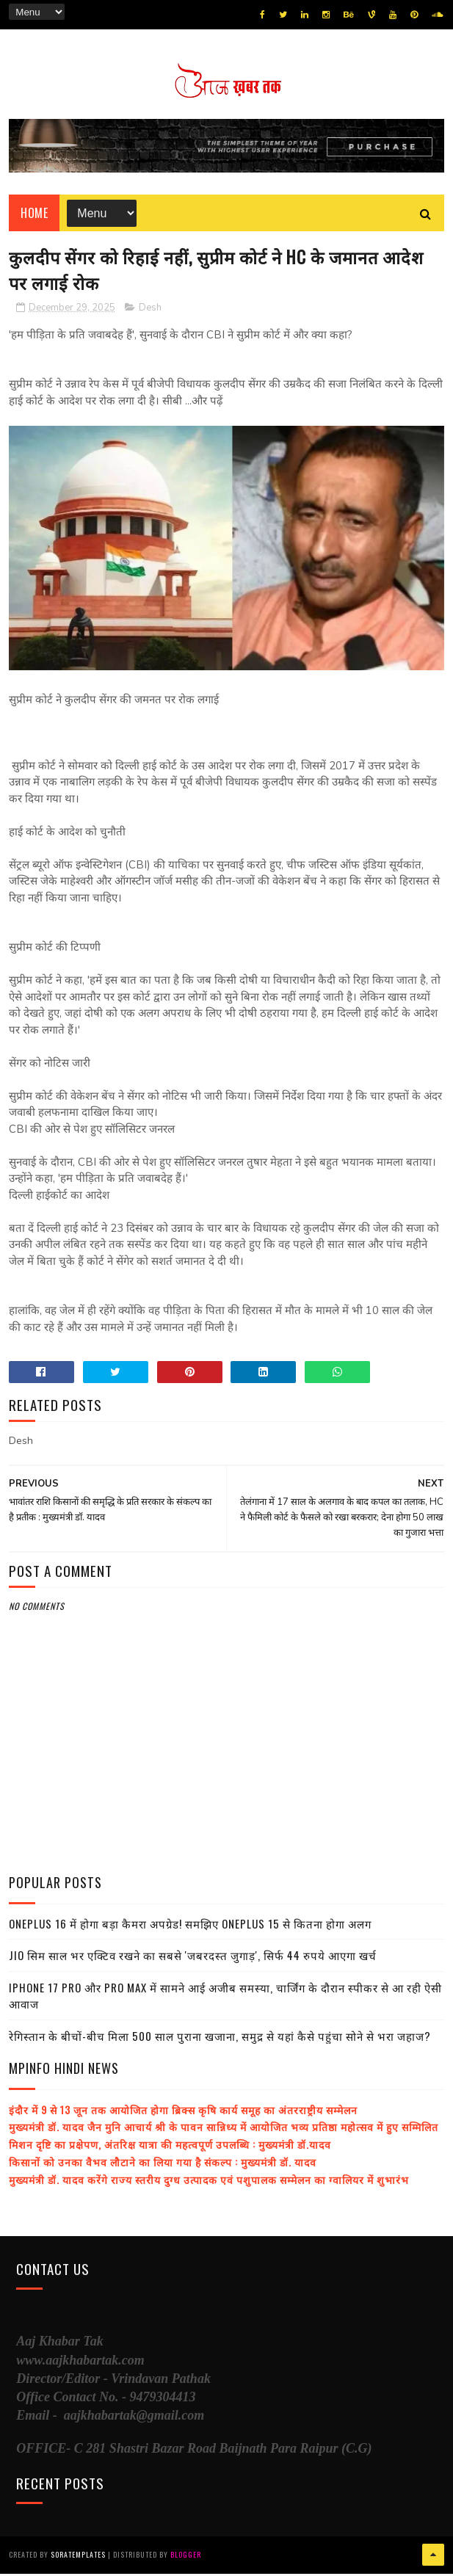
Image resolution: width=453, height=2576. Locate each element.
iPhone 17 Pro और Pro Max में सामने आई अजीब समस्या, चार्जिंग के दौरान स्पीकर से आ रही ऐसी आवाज (225, 1998)
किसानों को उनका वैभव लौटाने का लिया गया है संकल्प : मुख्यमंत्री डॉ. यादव (162, 2164)
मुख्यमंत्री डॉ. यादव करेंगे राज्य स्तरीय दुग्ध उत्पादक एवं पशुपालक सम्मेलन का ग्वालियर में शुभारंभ (209, 2182)
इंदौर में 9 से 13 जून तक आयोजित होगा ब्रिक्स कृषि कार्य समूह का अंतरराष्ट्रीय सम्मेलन (183, 2112)
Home (34, 214)
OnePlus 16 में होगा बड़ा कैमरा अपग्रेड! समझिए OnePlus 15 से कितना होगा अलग (190, 1926)
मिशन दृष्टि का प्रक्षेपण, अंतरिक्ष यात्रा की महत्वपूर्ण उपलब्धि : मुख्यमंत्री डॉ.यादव (170, 2147)
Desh (150, 310)
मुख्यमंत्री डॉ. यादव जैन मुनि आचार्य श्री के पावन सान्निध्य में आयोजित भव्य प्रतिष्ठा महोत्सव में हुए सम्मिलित (223, 2129)
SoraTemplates (78, 2557)
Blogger (185, 2557)
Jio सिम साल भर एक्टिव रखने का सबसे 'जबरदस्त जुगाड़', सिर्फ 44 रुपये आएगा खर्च (193, 1958)
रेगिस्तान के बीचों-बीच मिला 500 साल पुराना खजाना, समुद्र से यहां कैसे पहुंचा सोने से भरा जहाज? (220, 2039)
